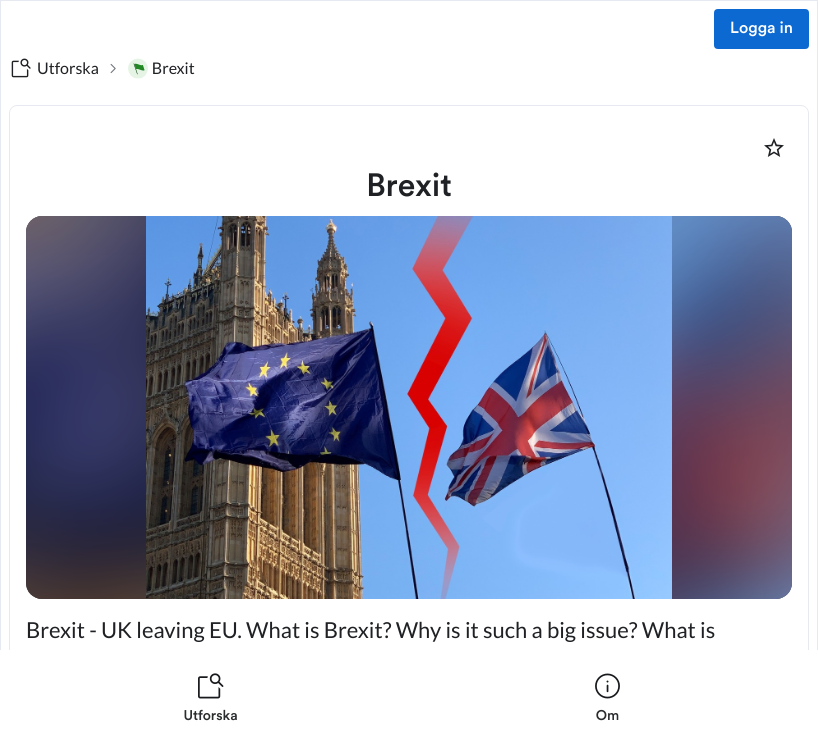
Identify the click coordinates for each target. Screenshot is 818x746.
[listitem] (210, 698)
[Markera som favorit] (774, 148)
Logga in (761, 29)
